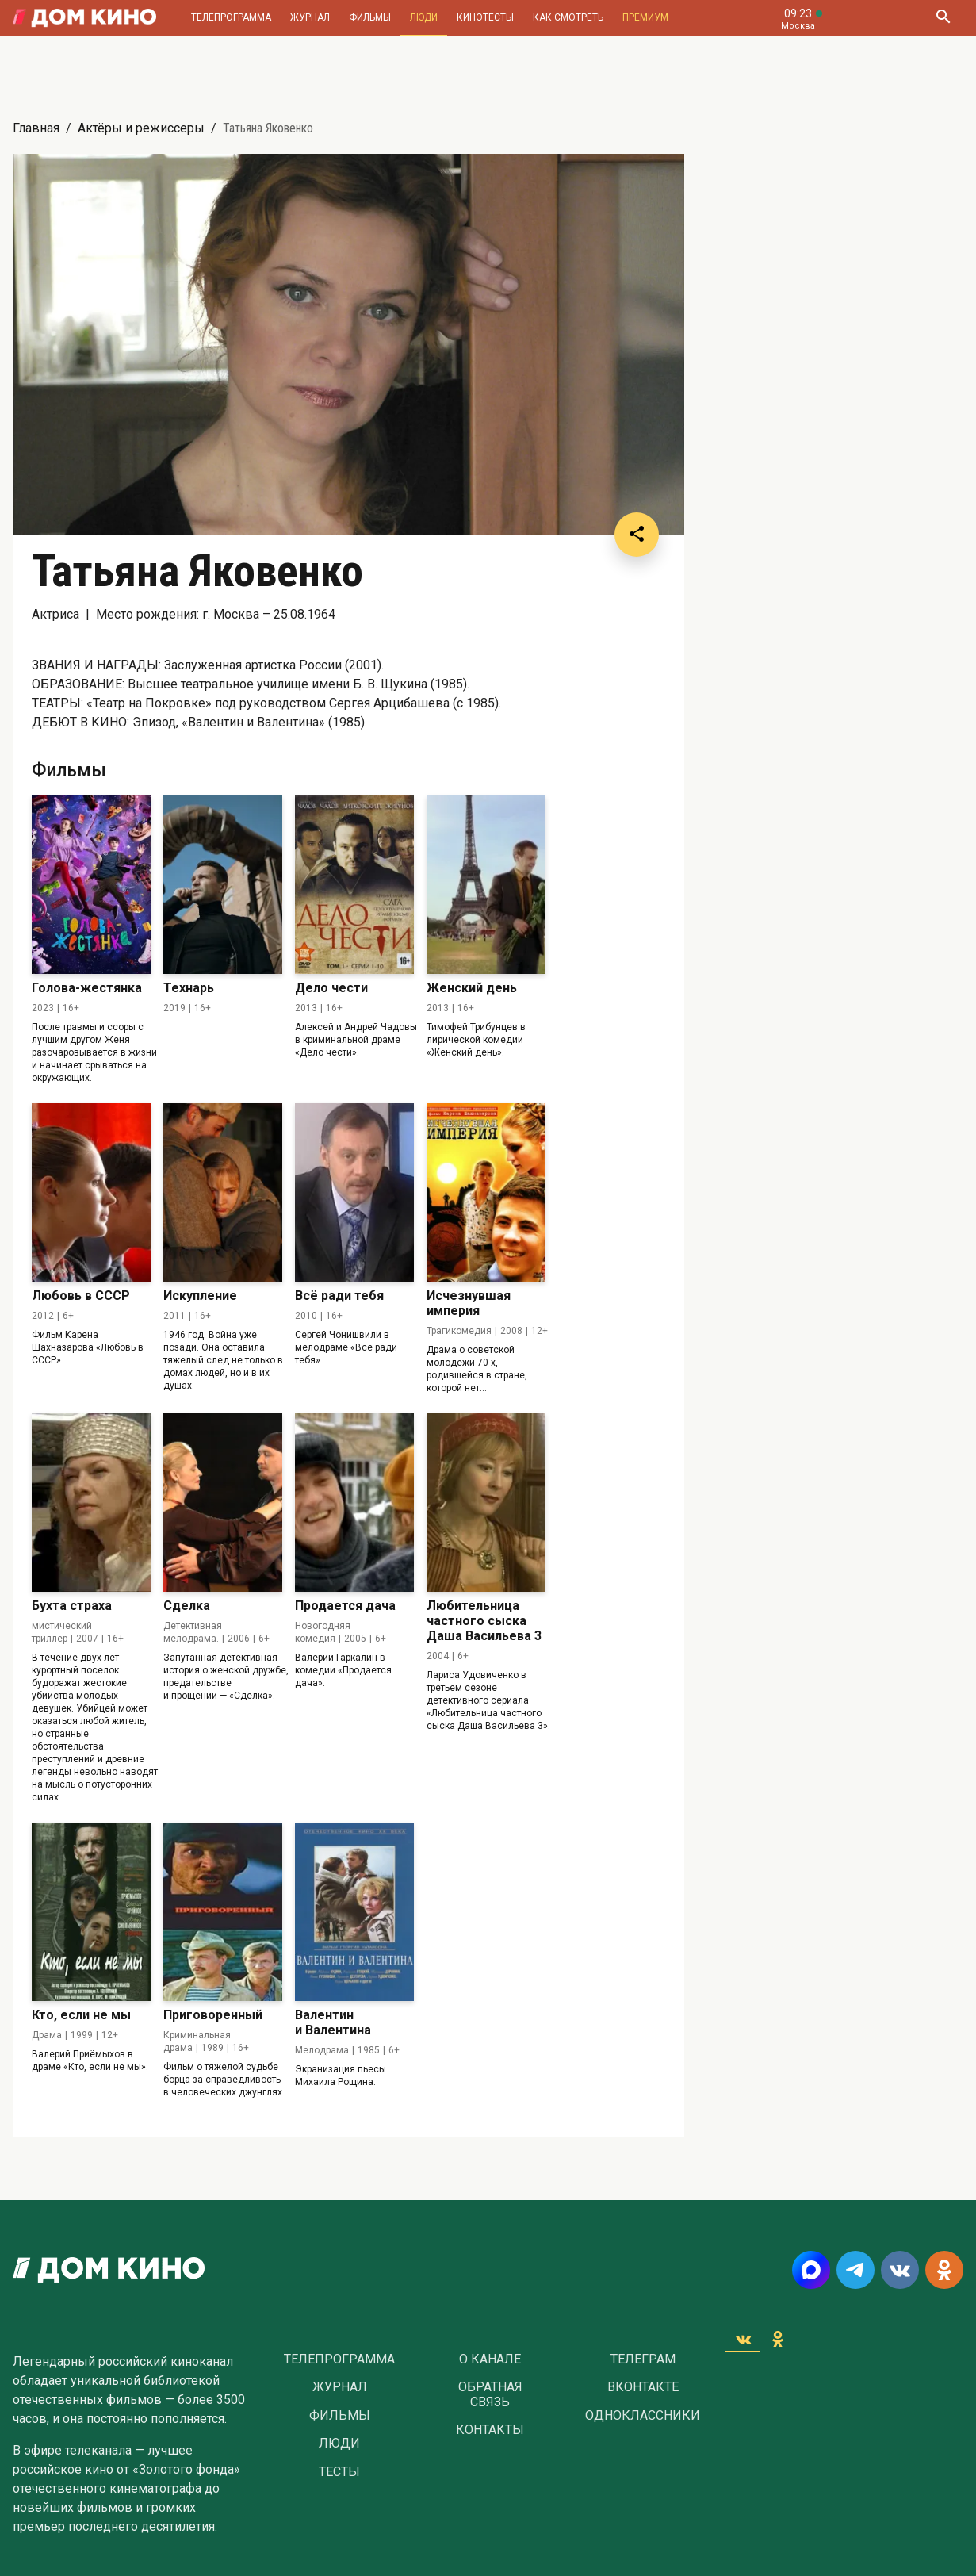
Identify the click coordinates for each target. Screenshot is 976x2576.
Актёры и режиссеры (141, 128)
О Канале (490, 2359)
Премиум (645, 17)
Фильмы (370, 17)
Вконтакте (643, 2387)
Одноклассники (642, 2416)
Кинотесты (485, 17)
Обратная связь (490, 2394)
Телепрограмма (231, 17)
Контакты (490, 2430)
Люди (424, 17)
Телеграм (643, 2359)
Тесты (339, 2472)
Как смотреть (568, 17)
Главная (36, 128)
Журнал (310, 17)
